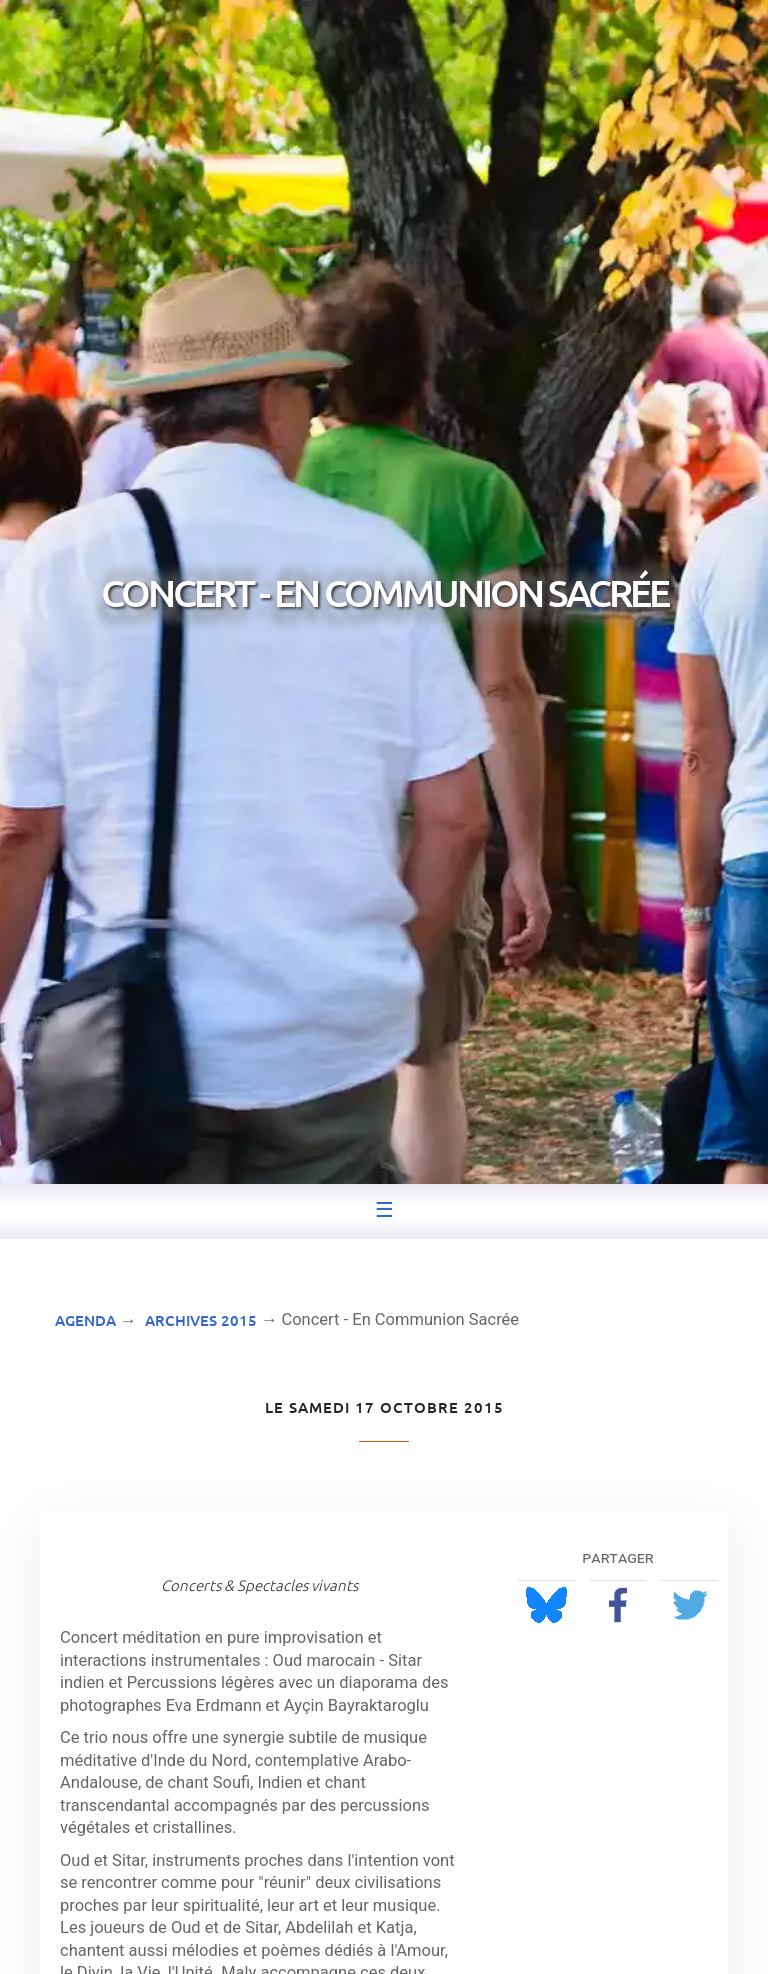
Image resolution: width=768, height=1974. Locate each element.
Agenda (85, 1320)
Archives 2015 (201, 1320)
